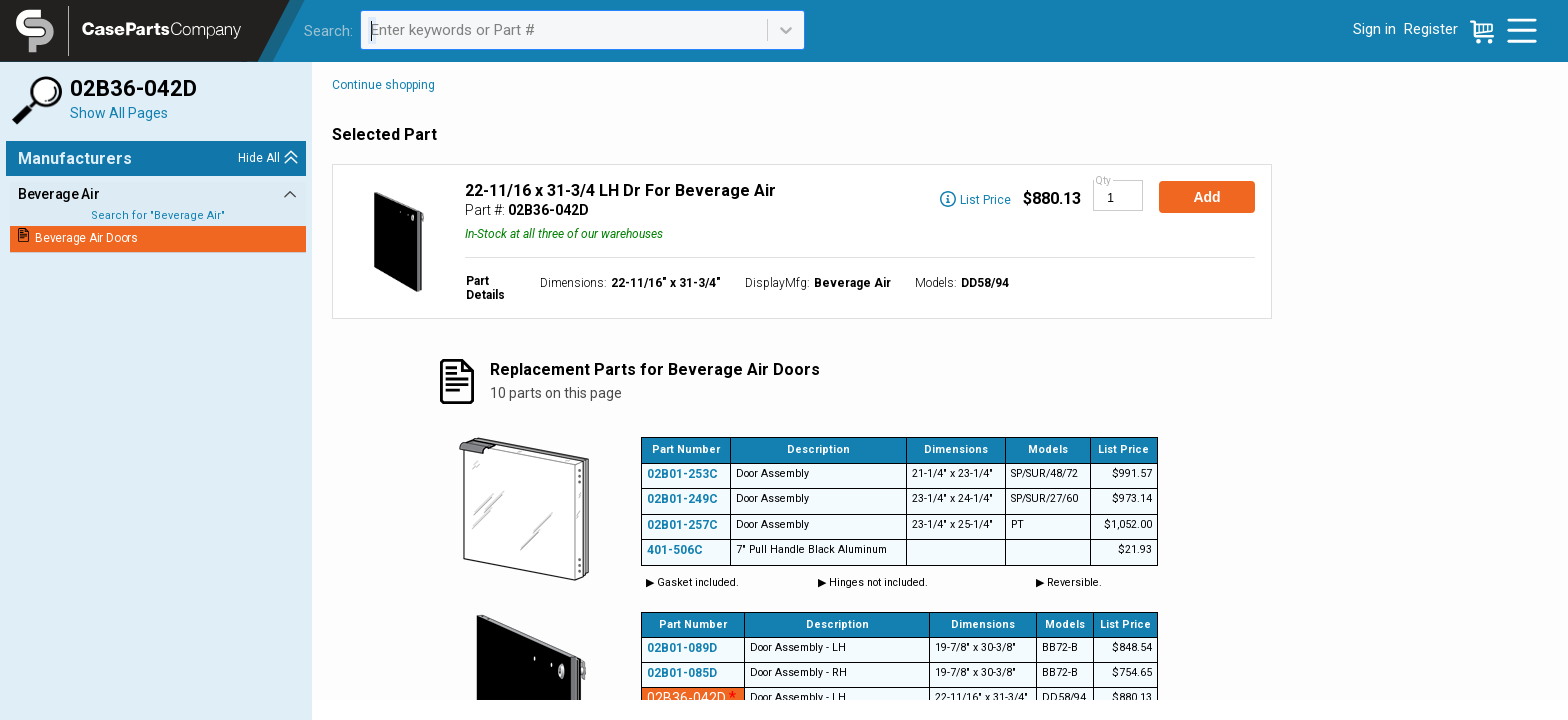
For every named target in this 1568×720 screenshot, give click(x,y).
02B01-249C (682, 499)
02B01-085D (682, 673)
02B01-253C (682, 474)
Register (1431, 29)
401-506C (675, 550)
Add (1206, 197)
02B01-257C (682, 525)
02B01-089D (682, 648)
